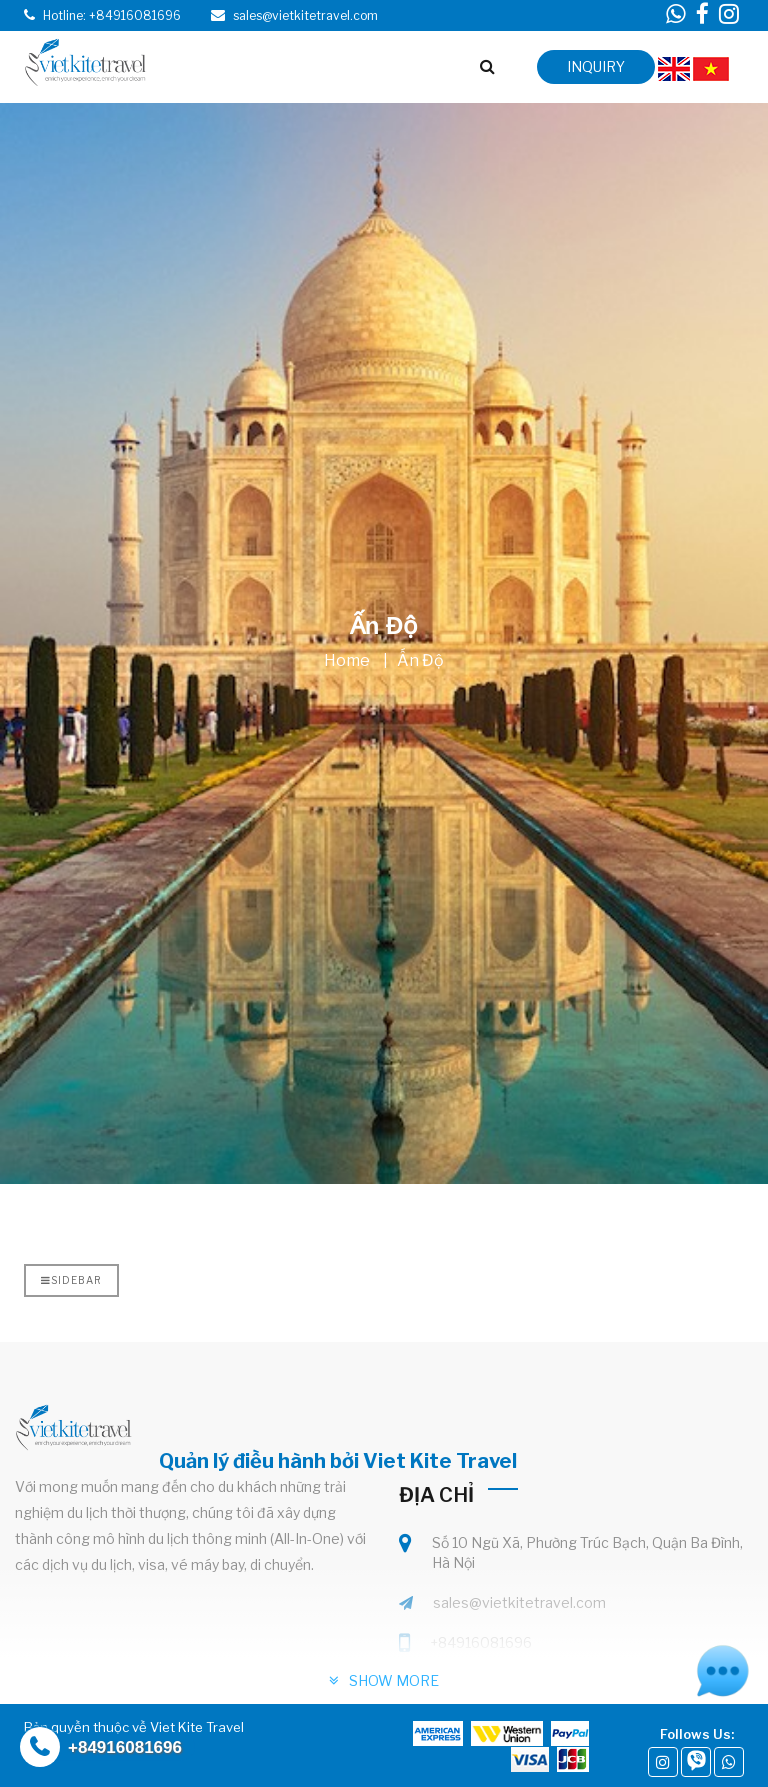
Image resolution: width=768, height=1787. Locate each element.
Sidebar (71, 1280)
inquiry (596, 66)
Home (347, 660)
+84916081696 (481, 1642)
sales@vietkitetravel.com (519, 1602)
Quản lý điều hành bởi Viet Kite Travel (338, 1461)
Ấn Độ (420, 660)
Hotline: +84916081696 (112, 15)
